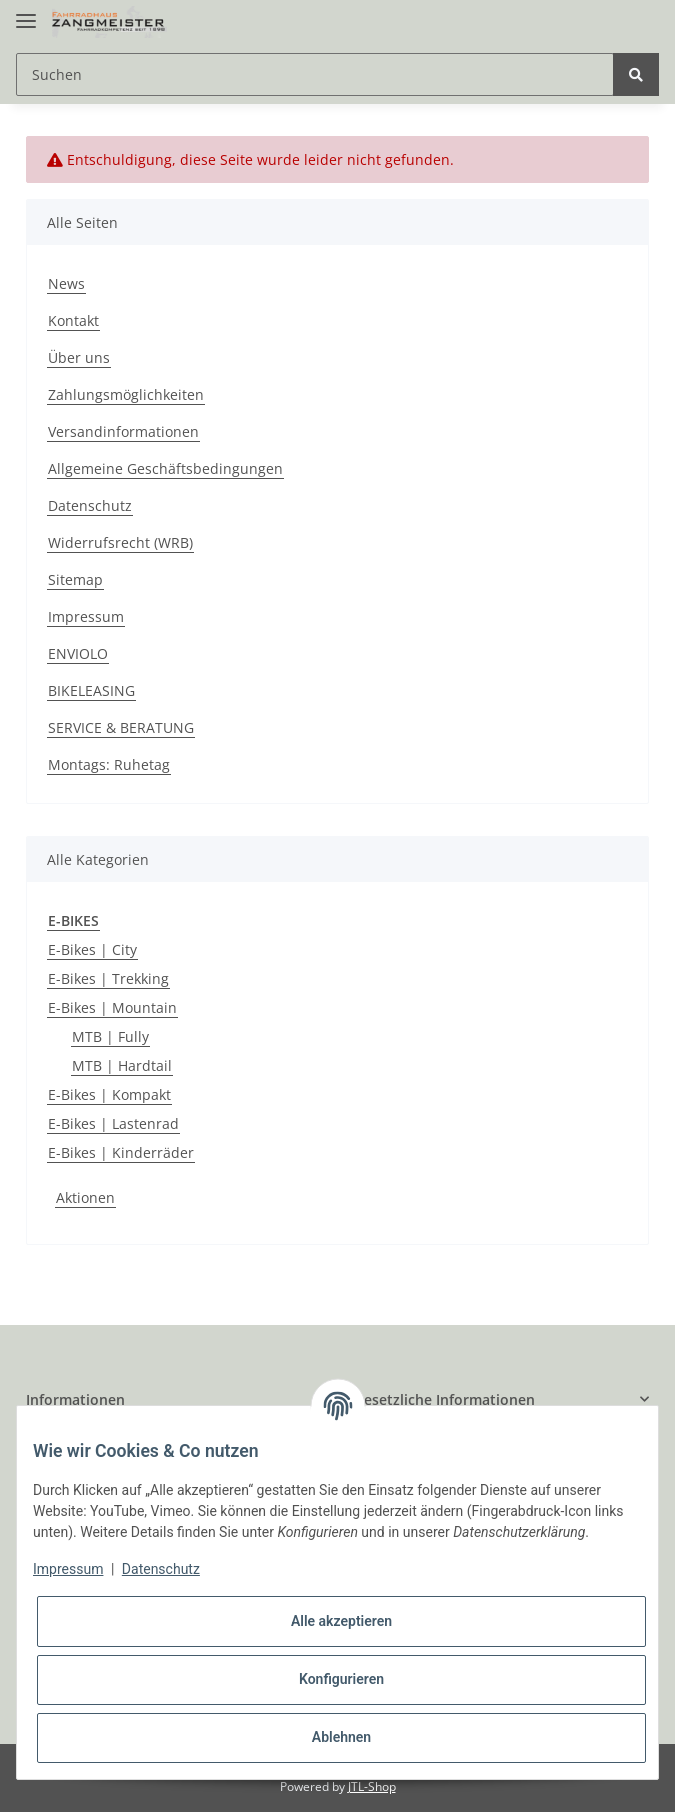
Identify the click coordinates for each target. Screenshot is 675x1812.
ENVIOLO (78, 653)
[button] (173, 1399)
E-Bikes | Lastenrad (113, 1123)
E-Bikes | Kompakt (109, 1094)
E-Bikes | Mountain (112, 1007)
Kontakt (73, 320)
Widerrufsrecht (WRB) (120, 542)
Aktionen (85, 1197)
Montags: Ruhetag (109, 764)
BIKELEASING (91, 690)
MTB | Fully (110, 1036)
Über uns (79, 357)
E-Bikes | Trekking (108, 978)
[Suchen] (315, 74)
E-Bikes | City (92, 949)
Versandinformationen (123, 431)
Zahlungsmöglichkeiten (126, 394)
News (66, 283)
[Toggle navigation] (26, 12)
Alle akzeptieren (341, 1621)
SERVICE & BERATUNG (121, 727)
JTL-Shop (372, 1786)
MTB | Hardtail (122, 1065)
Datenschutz (90, 505)
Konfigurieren (341, 1679)
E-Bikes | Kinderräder (121, 1152)
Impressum (86, 616)
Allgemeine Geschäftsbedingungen (165, 468)
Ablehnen (341, 1737)
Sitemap (75, 579)
